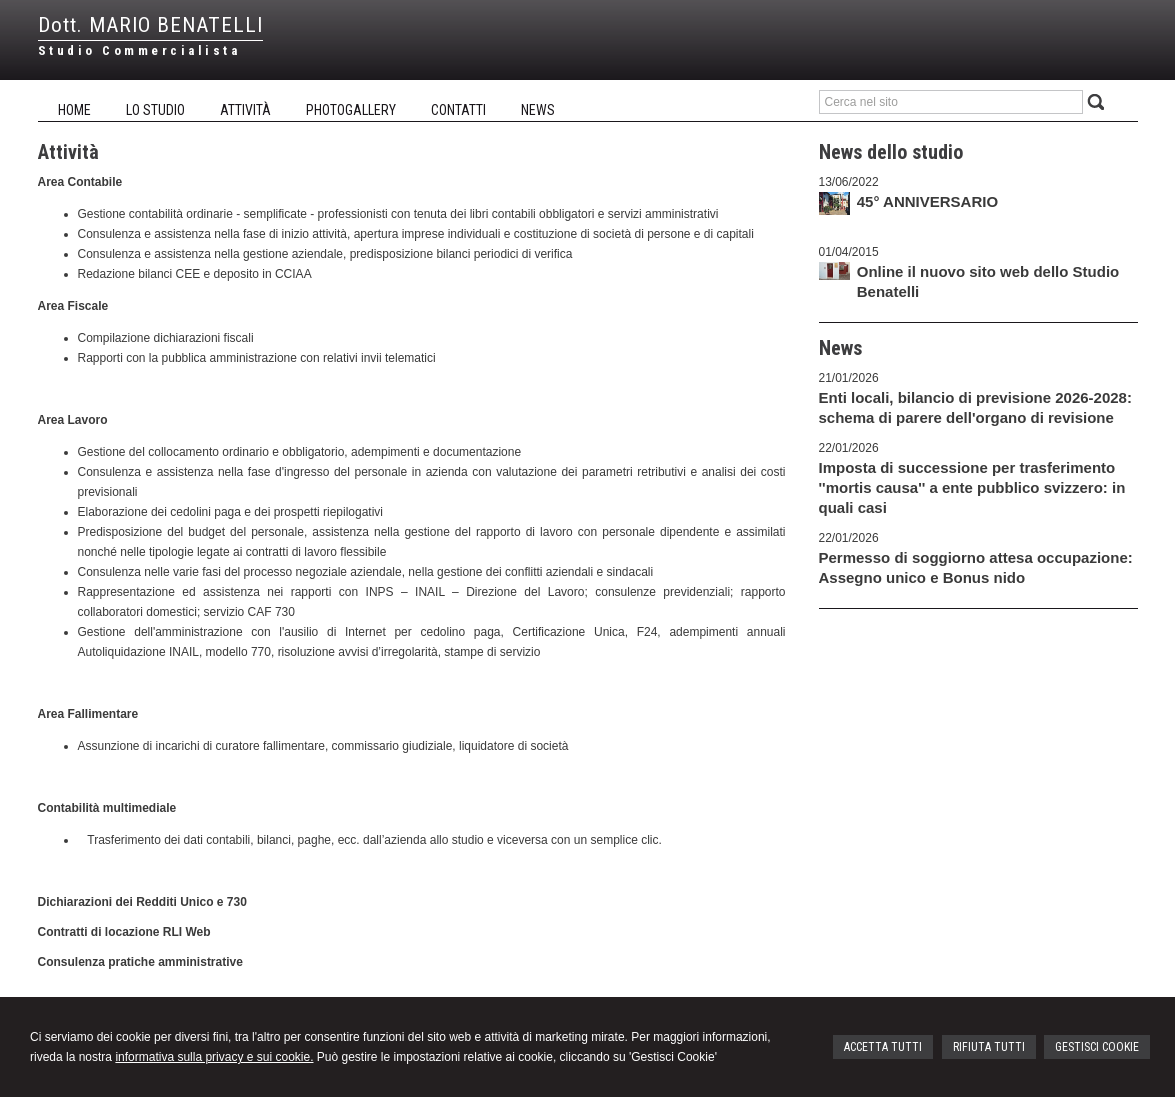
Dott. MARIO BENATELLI (150, 25)
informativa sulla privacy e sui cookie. (214, 1057)
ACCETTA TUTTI (883, 1047)
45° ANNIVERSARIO (927, 201)
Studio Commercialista (139, 50)
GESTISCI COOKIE (1097, 1047)
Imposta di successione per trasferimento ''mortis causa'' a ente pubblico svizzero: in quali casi (972, 487)
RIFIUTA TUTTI (989, 1047)
